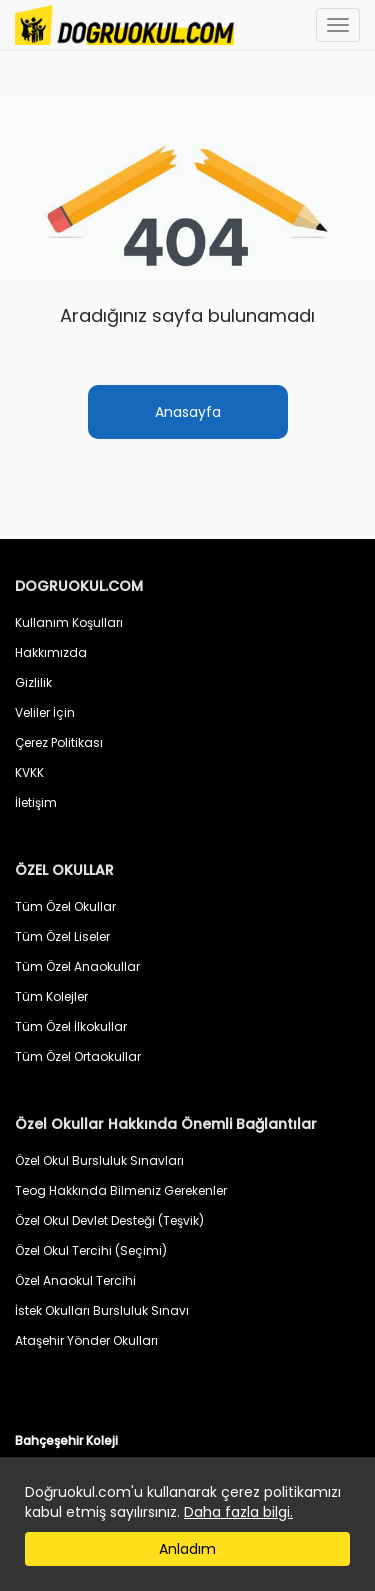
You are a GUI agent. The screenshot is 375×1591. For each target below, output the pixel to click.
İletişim (36, 802)
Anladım (187, 1549)
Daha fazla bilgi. (238, 1512)
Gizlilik (33, 682)
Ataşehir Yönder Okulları (86, 1340)
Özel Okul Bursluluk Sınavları (99, 1160)
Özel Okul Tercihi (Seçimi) (91, 1250)
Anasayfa (188, 412)
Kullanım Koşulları (69, 622)
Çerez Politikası (59, 742)
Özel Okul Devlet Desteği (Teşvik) (109, 1220)
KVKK (29, 772)
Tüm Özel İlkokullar (71, 1026)
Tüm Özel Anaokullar (77, 966)
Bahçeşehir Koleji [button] (66, 1440)
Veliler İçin (45, 712)
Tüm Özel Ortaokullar (78, 1056)
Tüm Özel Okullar (65, 906)
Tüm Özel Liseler (62, 936)
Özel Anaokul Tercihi (75, 1280)
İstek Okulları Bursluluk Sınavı (102, 1310)
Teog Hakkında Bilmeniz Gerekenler (121, 1190)
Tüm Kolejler (51, 996)
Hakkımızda (51, 652)
